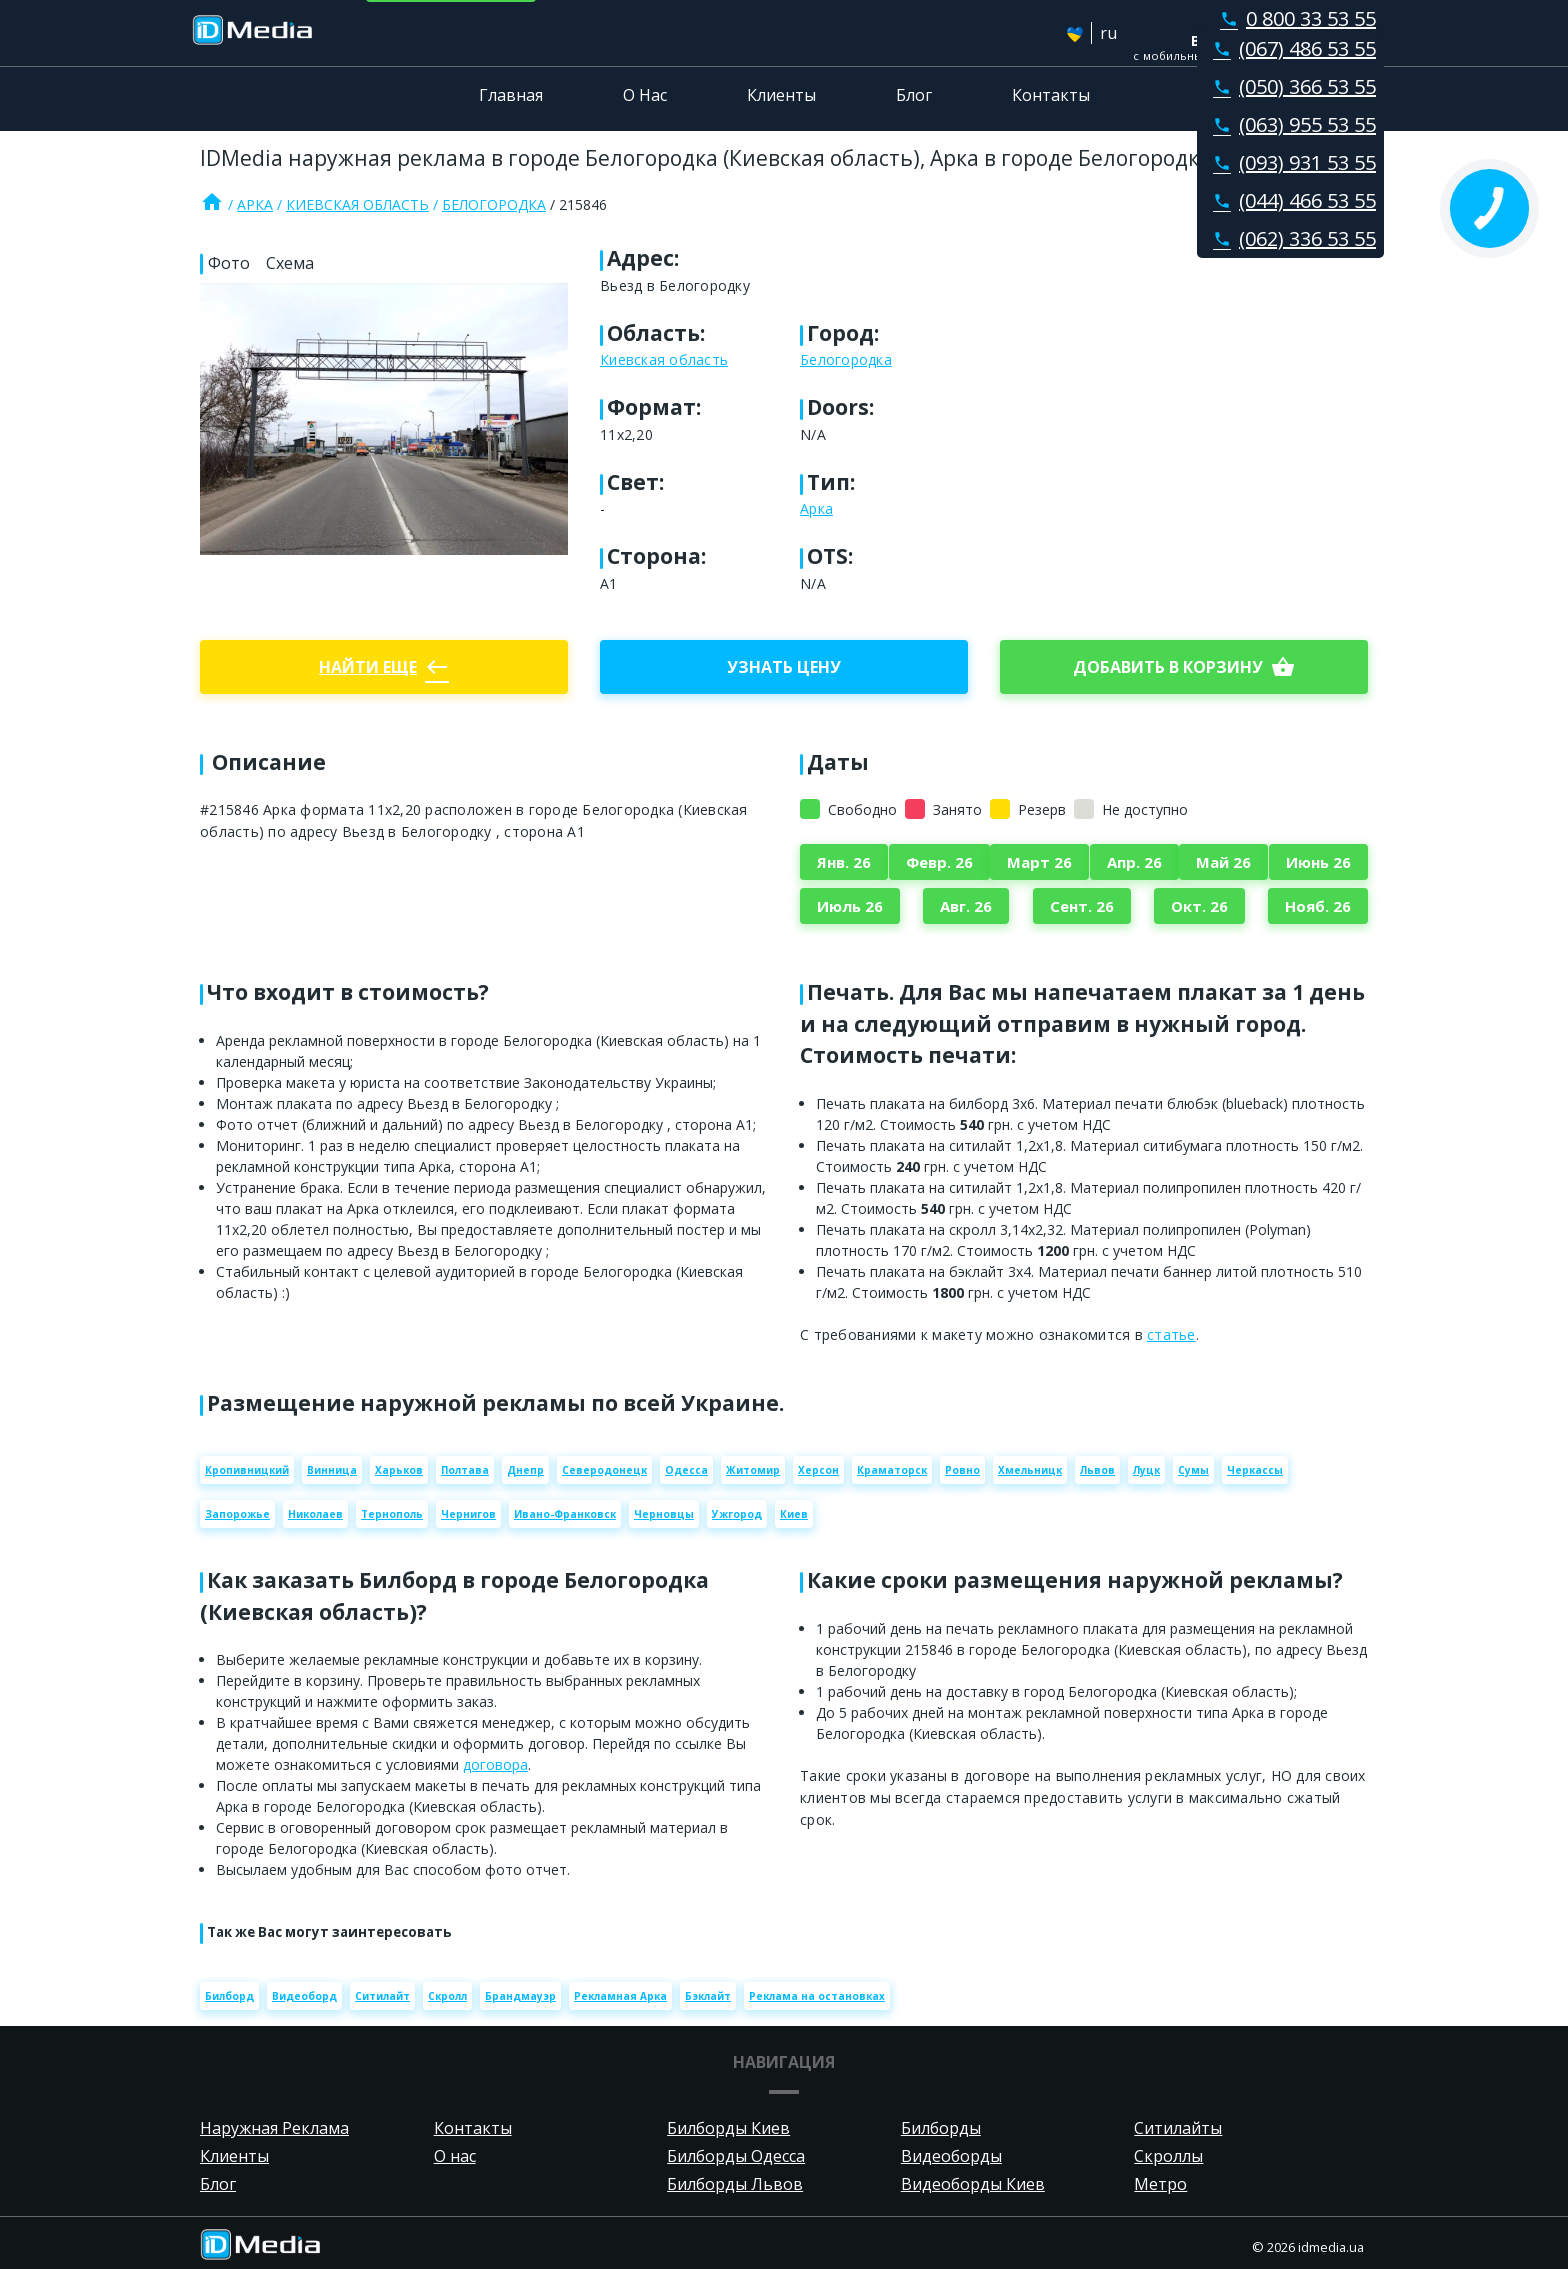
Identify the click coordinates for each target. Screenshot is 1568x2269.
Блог (914, 95)
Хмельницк (1030, 1470)
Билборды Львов (735, 2184)
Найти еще (384, 667)
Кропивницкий (247, 1470)
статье (1171, 1334)
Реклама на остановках (817, 1996)
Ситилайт (382, 1996)
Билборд (229, 1996)
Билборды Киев (728, 2128)
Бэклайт (708, 1996)
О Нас (645, 95)
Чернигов (468, 1514)
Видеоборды (951, 2156)
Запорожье (237, 1514)
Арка (255, 204)
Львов (1097, 1470)
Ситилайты (1178, 2128)
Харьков (399, 1470)
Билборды (941, 2128)
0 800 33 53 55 (1294, 18)
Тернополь (392, 1514)
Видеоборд (304, 1996)
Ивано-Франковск (565, 1514)
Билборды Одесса (736, 2156)
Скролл (447, 1996)
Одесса (686, 1470)
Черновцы (664, 1514)
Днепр (525, 1470)
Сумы (1193, 1470)
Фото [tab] (229, 263)
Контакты (1051, 95)
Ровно (962, 1470)
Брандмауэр (520, 1996)
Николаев (315, 1514)
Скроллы (1168, 2156)
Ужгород (737, 1514)
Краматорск (892, 1470)
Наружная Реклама (274, 2128)
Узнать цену (784, 667)
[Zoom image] (384, 419)
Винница (332, 1470)
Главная (511, 95)
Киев (794, 1514)
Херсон (818, 1470)
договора (495, 1764)
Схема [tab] (290, 263)
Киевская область (357, 204)
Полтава (465, 1470)
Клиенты (781, 95)
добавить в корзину (1184, 667)
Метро (1160, 2184)
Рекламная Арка (620, 1996)
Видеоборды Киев (973, 2184)
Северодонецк (604, 1470)
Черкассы (1255, 1470)
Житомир (753, 1470)
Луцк (1146, 1470)
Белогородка (494, 204)
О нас (455, 2156)
